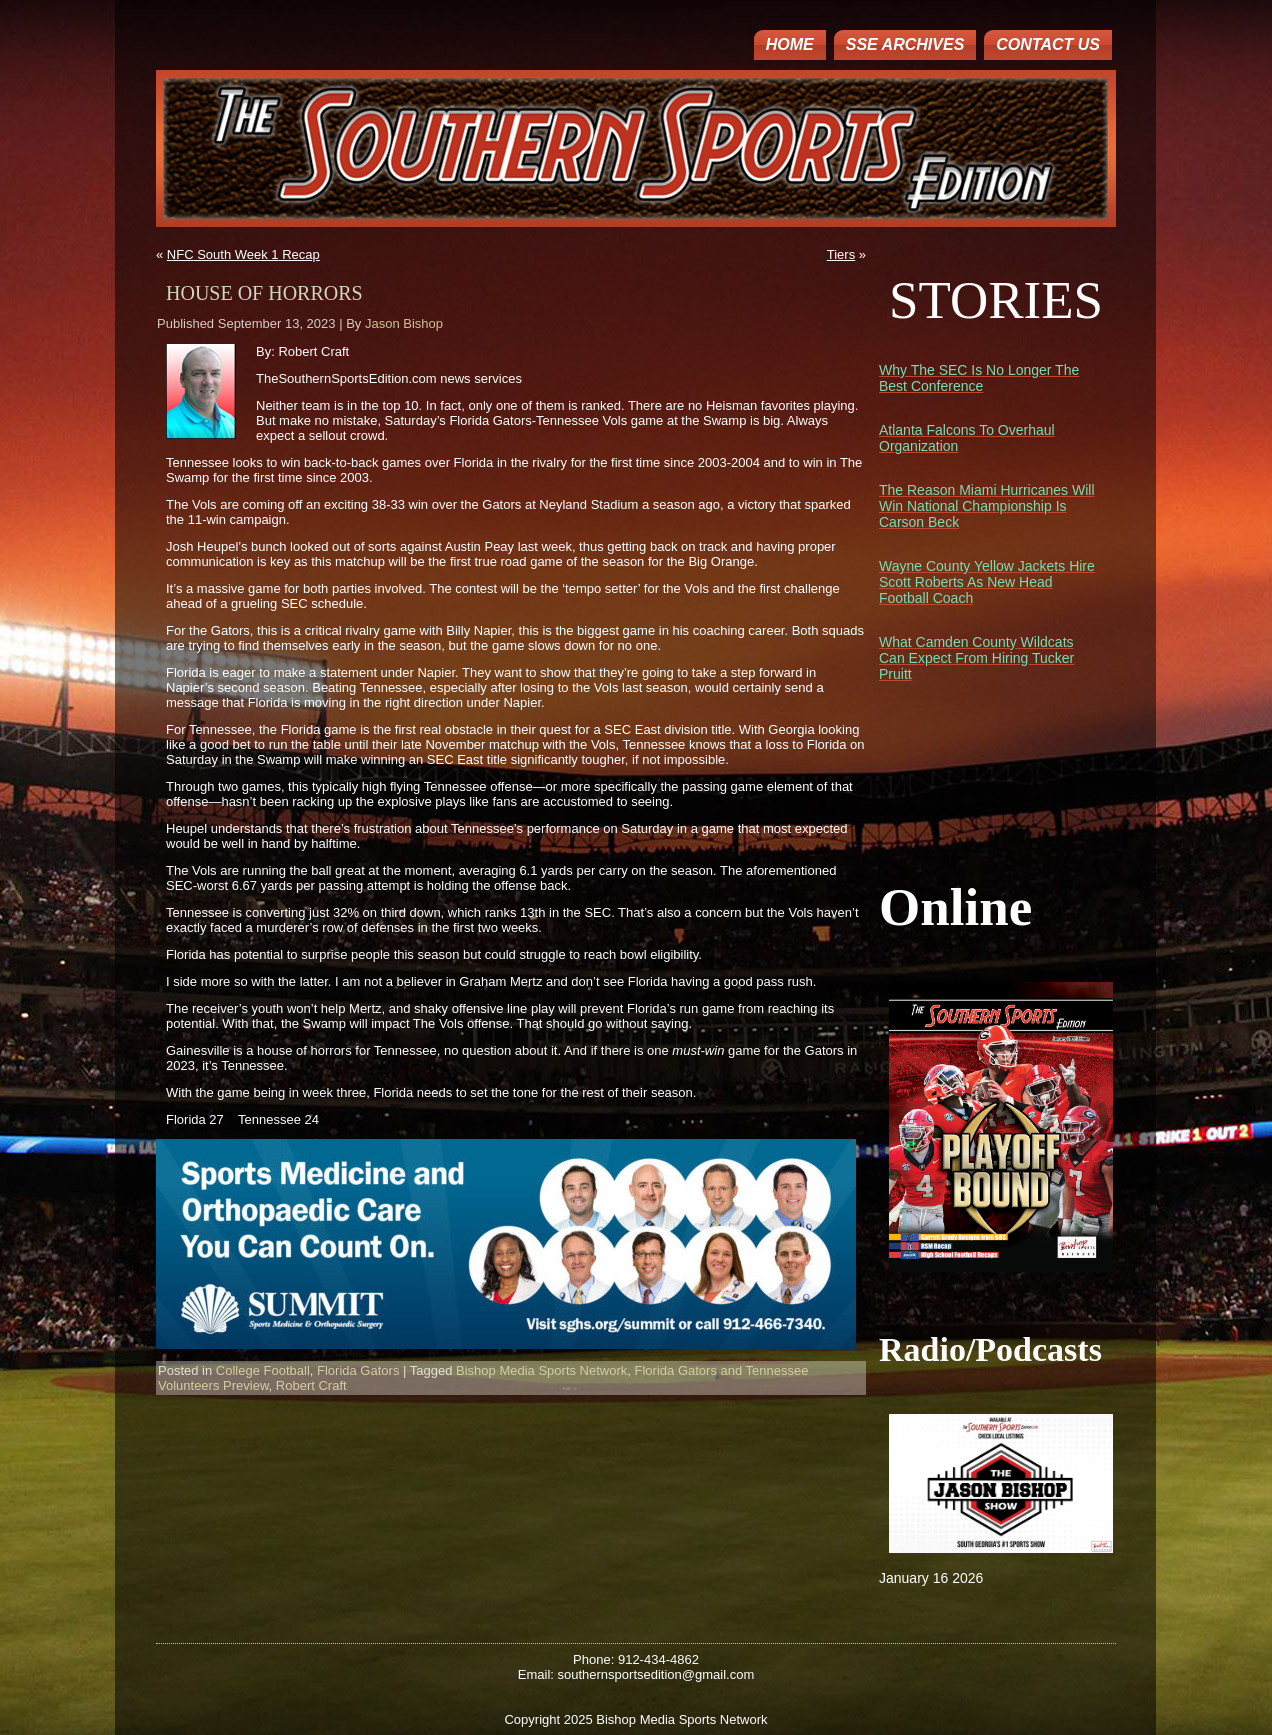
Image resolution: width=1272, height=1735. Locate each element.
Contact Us (1048, 44)
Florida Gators (358, 1370)
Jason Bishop (404, 323)
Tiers (841, 254)
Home (790, 44)
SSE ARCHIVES (905, 44)
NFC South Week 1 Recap (243, 254)
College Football (263, 1370)
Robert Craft (311, 1385)
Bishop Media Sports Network (541, 1370)
